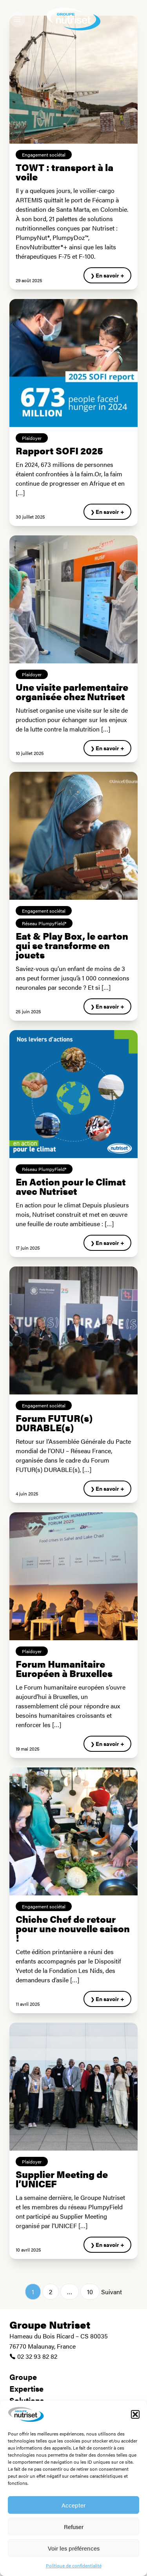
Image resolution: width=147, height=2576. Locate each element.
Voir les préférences (74, 2548)
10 (90, 2291)
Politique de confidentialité (74, 2565)
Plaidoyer (32, 437)
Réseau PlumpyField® (44, 923)
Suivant (111, 2291)
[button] (135, 2414)
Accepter (73, 2505)
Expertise (26, 2388)
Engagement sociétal (43, 154)
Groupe (23, 2376)
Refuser (73, 2526)
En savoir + (110, 275)
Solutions (26, 2400)
